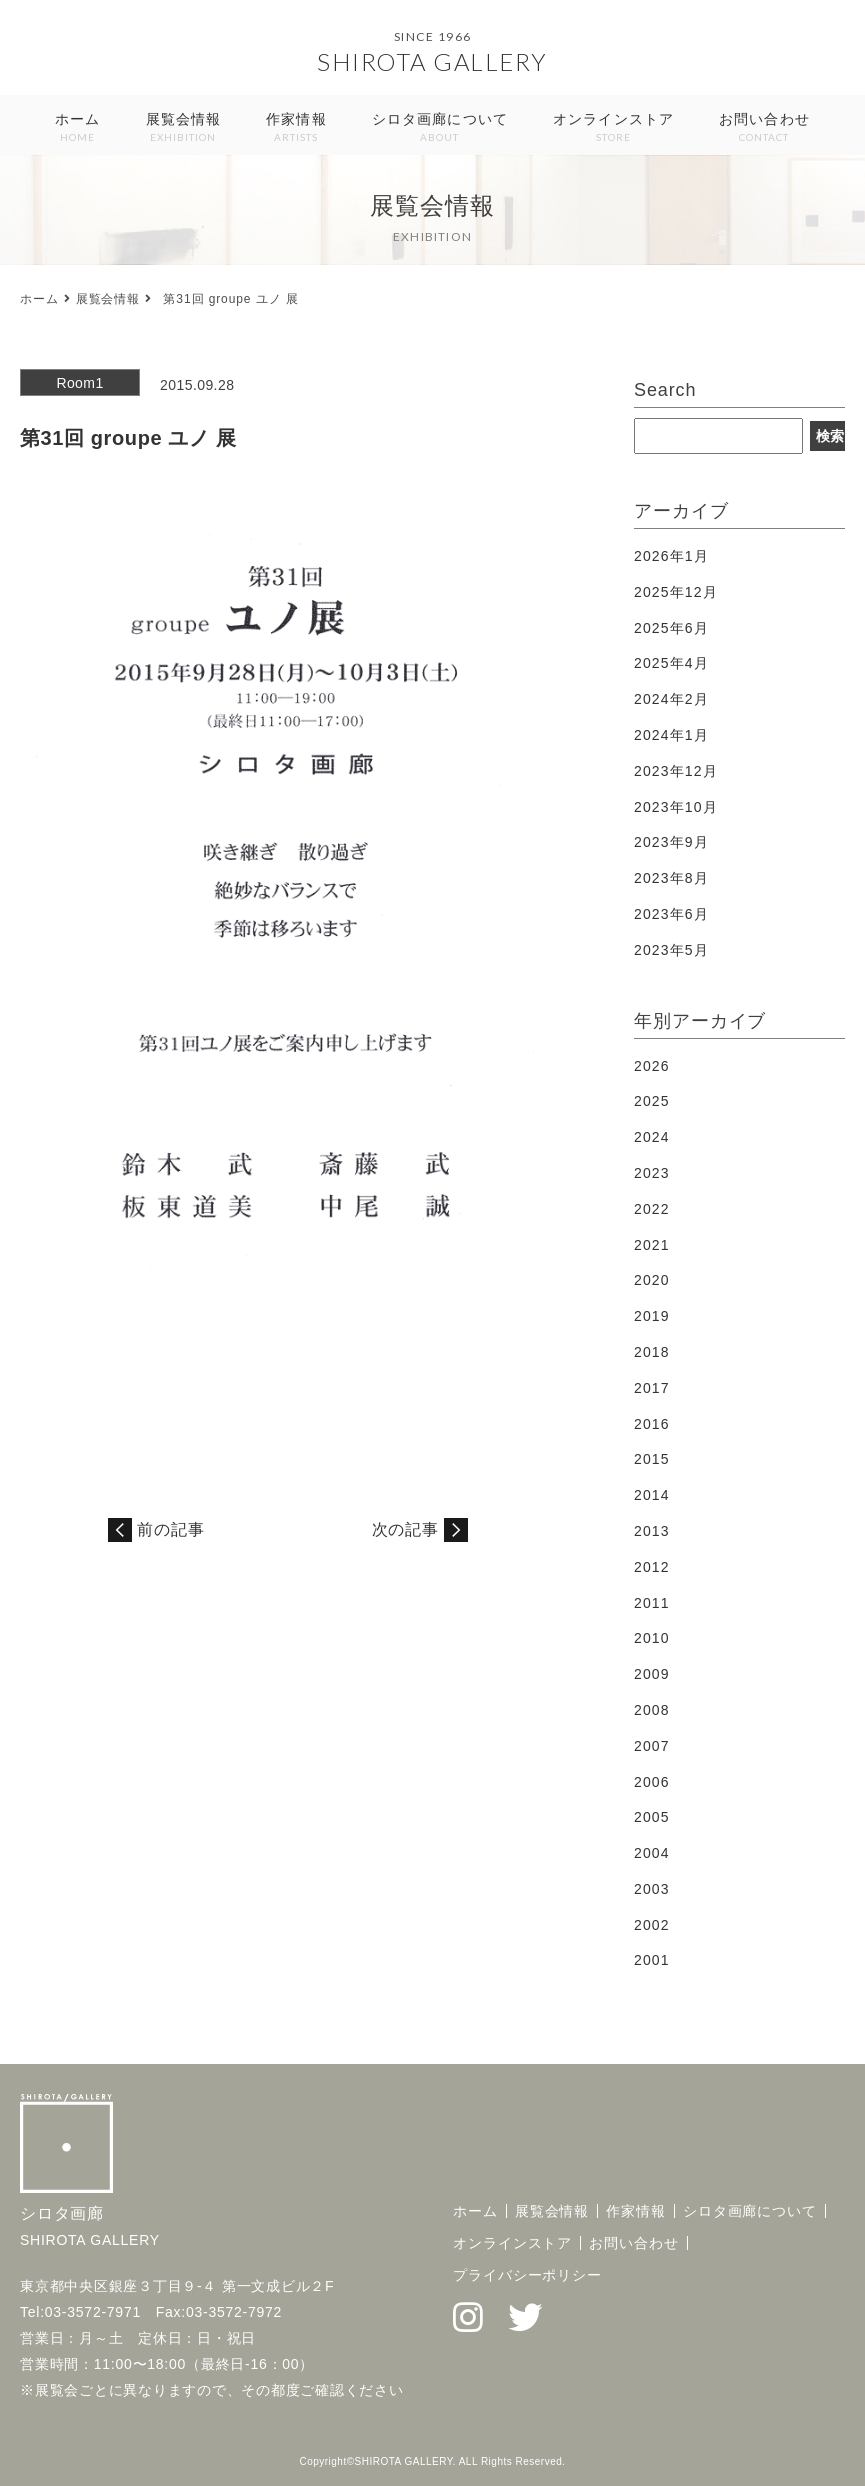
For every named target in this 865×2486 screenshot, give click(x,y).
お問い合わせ (764, 128)
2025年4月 (671, 663)
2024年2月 (671, 699)
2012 (652, 1567)
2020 (652, 1280)
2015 (652, 1459)
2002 (652, 1925)
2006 (652, 1782)
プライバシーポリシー (527, 2275)
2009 (652, 1674)
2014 (652, 1495)
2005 (652, 1817)
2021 (652, 1245)
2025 (652, 1101)
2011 (652, 1603)
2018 (652, 1352)
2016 (652, 1424)
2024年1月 (671, 735)
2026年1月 (671, 556)
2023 (652, 1173)
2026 (652, 1066)
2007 (652, 1746)
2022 (652, 1209)
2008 (652, 1710)
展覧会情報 (184, 128)
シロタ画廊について (440, 128)
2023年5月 (671, 950)
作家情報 (296, 128)
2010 (652, 1638)
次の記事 (406, 1529)
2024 (652, 1137)
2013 (652, 1531)
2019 (652, 1316)
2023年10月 (676, 807)
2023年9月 (671, 842)
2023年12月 (676, 771)
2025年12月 (676, 592)
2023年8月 (671, 878)
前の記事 (171, 1529)
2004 (652, 1853)
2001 (652, 1960)
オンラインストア (613, 128)
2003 (652, 1889)
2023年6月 (671, 914)
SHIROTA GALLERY (432, 61)
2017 (652, 1388)
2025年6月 (671, 628)
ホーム (77, 128)
